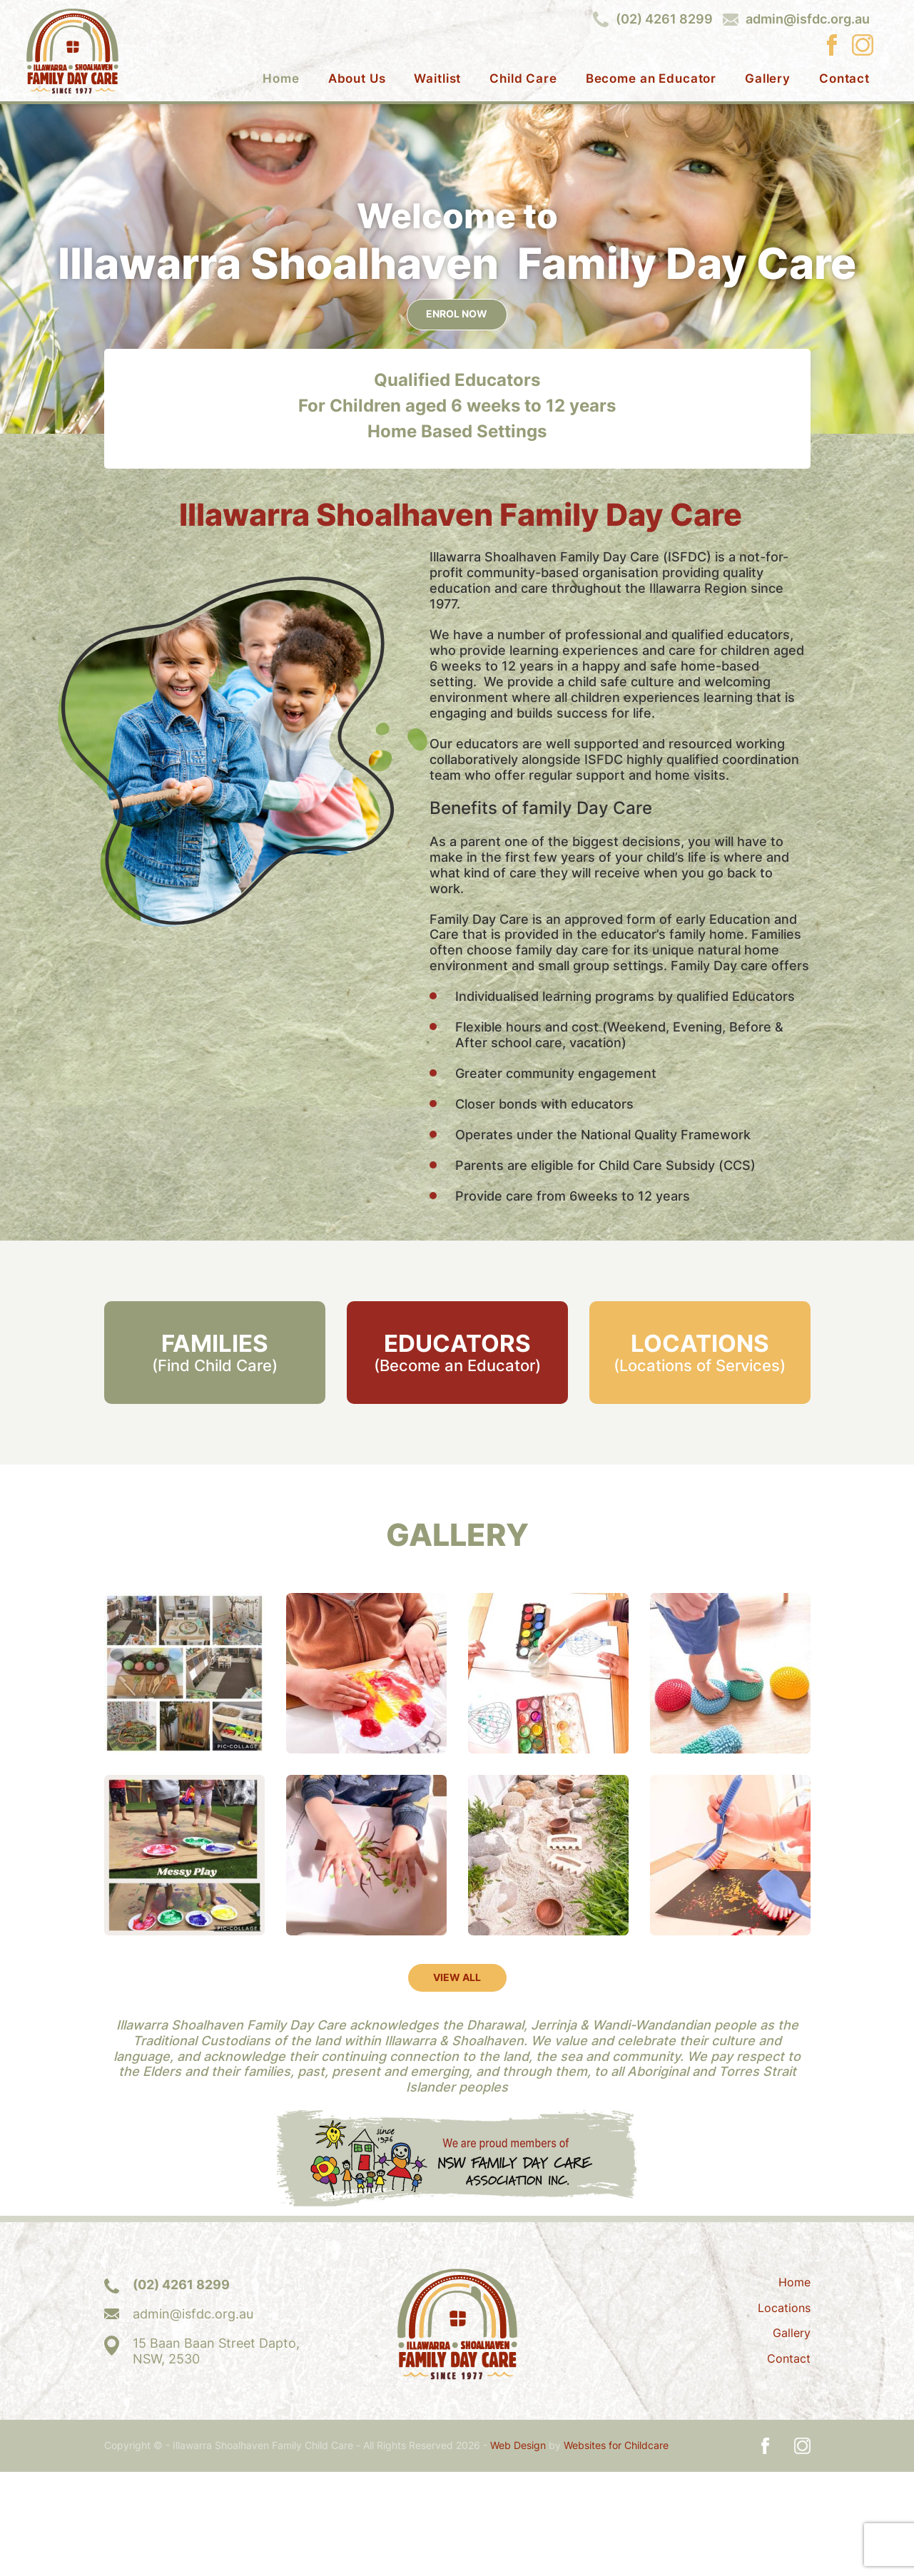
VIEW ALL (457, 2081)
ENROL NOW (457, 417)
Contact (844, 78)
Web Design (518, 2549)
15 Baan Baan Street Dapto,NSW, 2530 (216, 2455)
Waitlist (437, 78)
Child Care (523, 78)
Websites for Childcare (616, 2549)
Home (281, 78)
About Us (357, 78)
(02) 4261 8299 (664, 19)
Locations (784, 2412)
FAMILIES (214, 1455)
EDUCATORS (457, 1455)
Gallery (768, 78)
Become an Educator (651, 78)
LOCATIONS (700, 1455)
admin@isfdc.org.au (808, 19)
